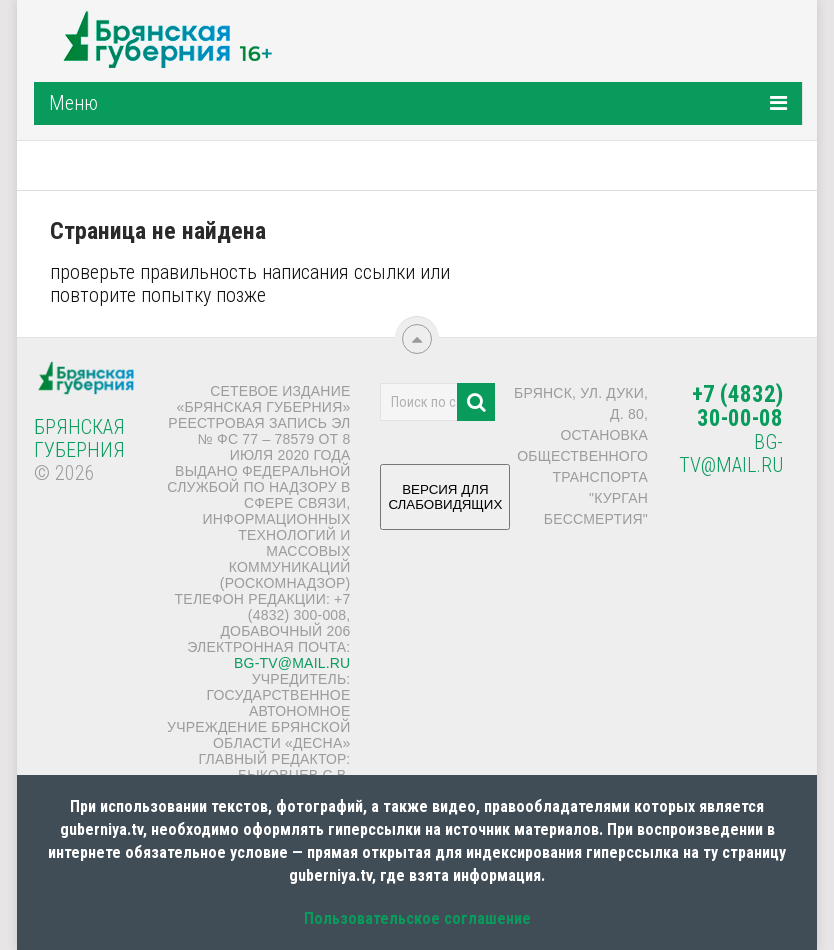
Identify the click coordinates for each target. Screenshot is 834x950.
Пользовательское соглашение (417, 918)
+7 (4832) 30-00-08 (737, 406)
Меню (73, 103)
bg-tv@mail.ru (292, 663)
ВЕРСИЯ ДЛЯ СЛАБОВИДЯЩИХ (445, 504)
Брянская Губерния (79, 438)
